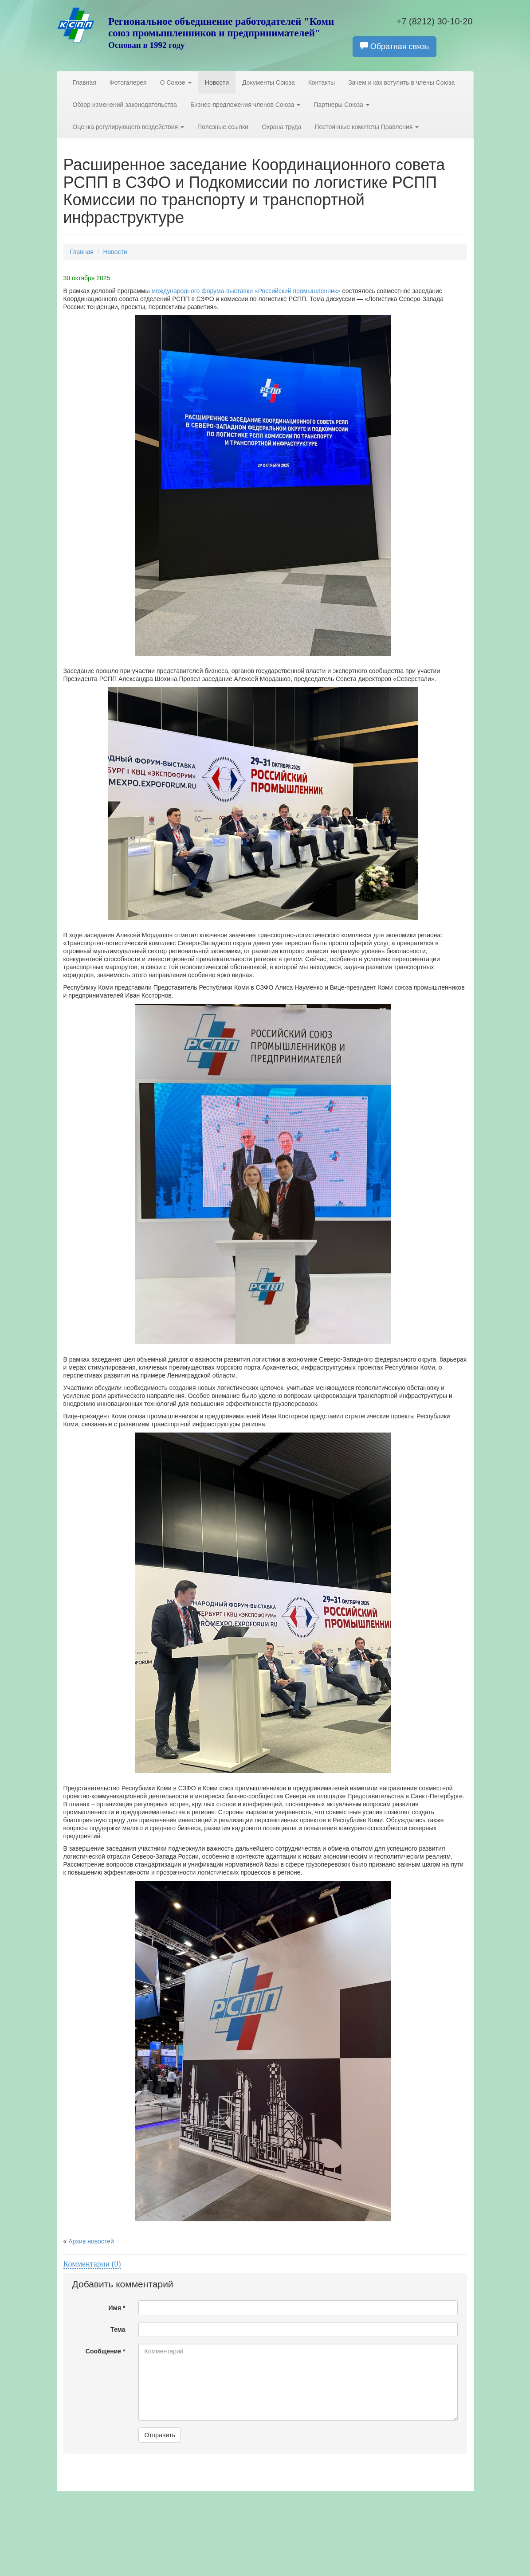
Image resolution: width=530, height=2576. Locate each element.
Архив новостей (91, 2241)
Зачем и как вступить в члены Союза (401, 82)
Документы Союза (268, 82)
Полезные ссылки (222, 126)
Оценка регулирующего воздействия (128, 126)
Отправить (159, 2435)
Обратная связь (394, 46)
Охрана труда (281, 126)
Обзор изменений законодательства (125, 104)
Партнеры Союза (341, 104)
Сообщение (106, 2351)
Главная (84, 82)
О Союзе (176, 82)
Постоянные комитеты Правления (366, 126)
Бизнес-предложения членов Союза (245, 104)
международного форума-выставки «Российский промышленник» (246, 290)
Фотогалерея (128, 82)
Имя (117, 2307)
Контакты (321, 82)
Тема (117, 2329)
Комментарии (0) (92, 2263)
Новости (217, 82)
